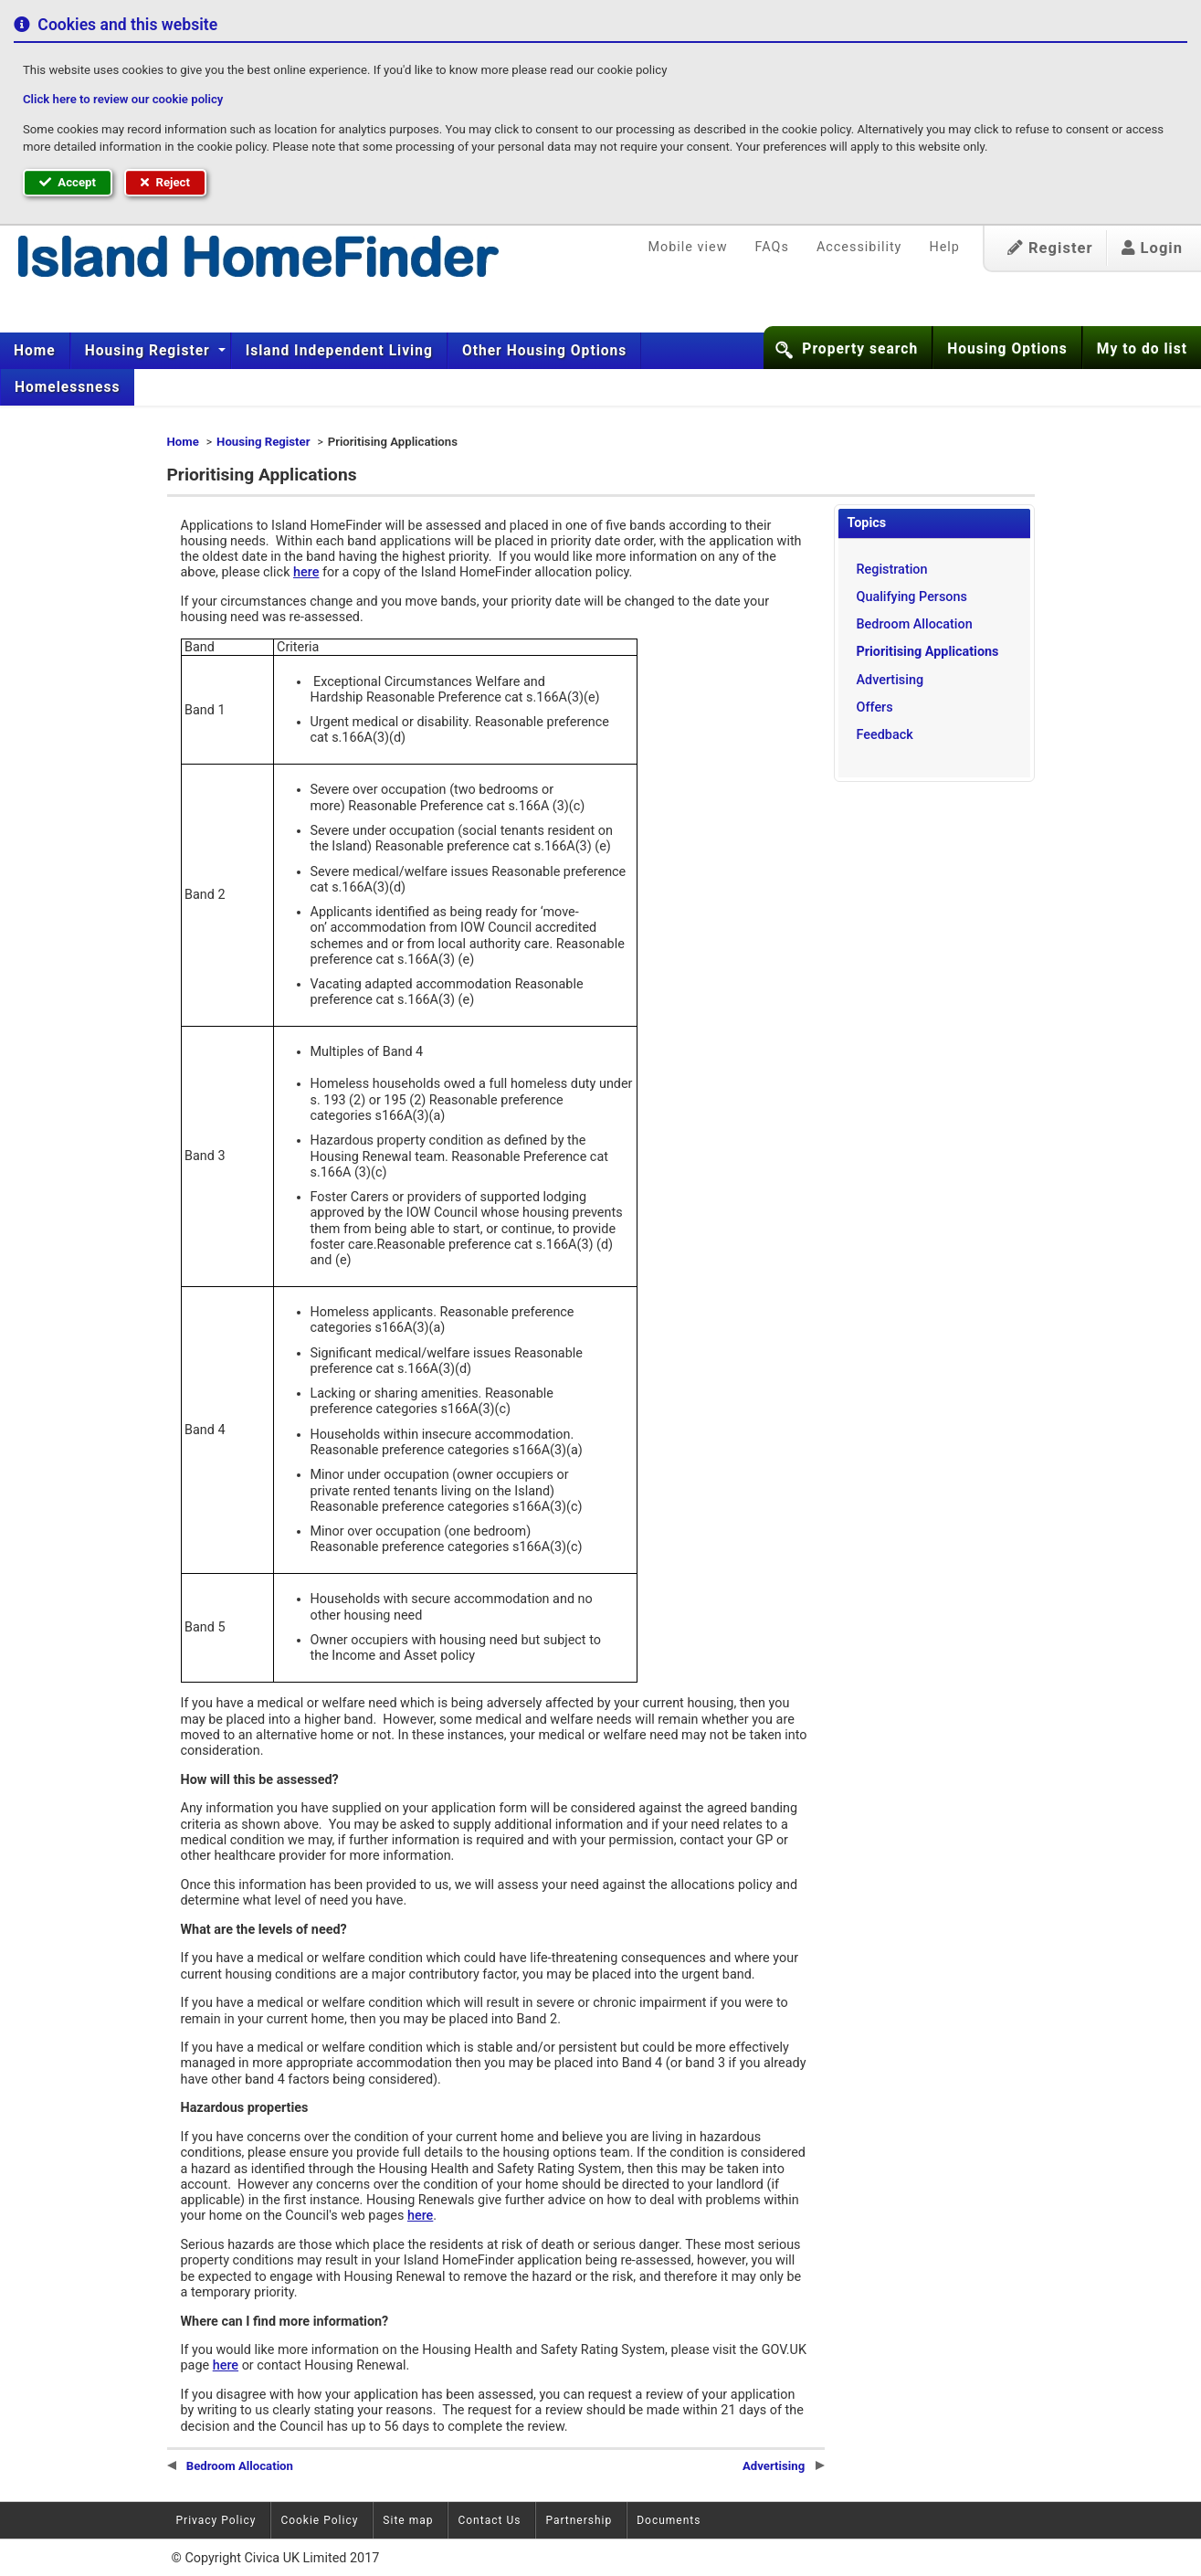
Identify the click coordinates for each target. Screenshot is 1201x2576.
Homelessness (68, 387)
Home (35, 351)
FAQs (771, 247)
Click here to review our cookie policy (123, 99)
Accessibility (859, 247)
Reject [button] (165, 182)
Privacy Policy (216, 2520)
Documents (669, 2520)
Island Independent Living (339, 351)
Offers (875, 707)
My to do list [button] (1142, 349)
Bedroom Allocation (915, 624)
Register (1050, 248)
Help (944, 247)
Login (1152, 248)
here (306, 572)
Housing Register (150, 351)
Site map (408, 2520)
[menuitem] (35, 351)
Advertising (890, 680)
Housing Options (1007, 349)
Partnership (578, 2520)
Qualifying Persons (912, 597)
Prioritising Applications (928, 652)
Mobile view (688, 247)
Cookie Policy (319, 2520)
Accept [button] (67, 182)
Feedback (885, 735)
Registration (892, 569)
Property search (860, 349)
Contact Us (489, 2520)
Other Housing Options (544, 351)
